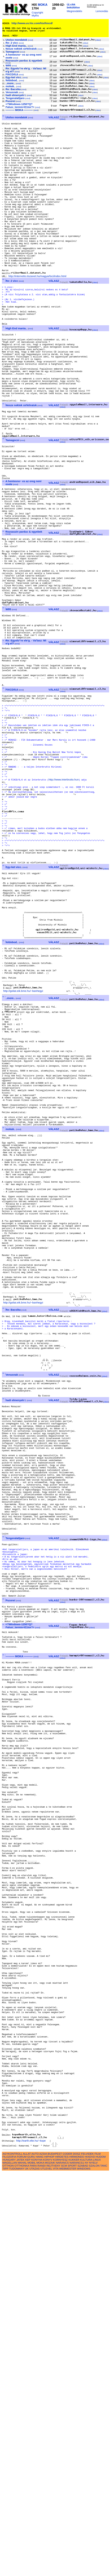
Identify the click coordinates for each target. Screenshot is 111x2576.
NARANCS (62, 2566)
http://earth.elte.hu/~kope (31, 2543)
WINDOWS (84, 2572)
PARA (33, 2569)
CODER (67, 2557)
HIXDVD (90, 2560)
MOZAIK (50, 2566)
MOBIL (31, 2566)
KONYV (47, 2563)
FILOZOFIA (9, 2560)
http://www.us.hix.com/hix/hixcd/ (32, 23)
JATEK (20, 2563)
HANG (40, 2560)
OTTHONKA (21, 2569)
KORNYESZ (60, 2563)
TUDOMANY (16, 2572)
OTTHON (8, 2569)
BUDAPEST (55, 2557)
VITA (55, 2572)
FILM (98, 2557)
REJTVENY (53, 2569)
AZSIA (43, 2557)
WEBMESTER (67, 2572)
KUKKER (73, 2563)
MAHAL (22, 2566)
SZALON (94, 2569)
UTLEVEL (46, 2572)
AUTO (35, 2557)
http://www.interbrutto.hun (64, 910)
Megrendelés (74, 11)
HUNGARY (9, 2563)
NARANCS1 (77, 2566)
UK (27, 2572)
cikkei (98, 43)
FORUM (22, 2560)
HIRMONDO (76, 2560)
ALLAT (27, 2557)
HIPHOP (49, 2560)
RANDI (41, 2569)
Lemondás (102, 11)
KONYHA (36, 2563)
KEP (27, 2563)
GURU (31, 2560)
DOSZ (76, 2557)
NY (86, 2566)
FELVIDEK (87, 2557)
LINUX (97, 2563)
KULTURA (86, 2563)
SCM (64, 2569)
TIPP (5, 2572)
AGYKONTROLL (12, 2557)
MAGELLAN (9, 2566)
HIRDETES (62, 2560)
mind (30, 43)
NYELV (93, 2566)
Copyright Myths (37, 14)
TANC (103, 2569)
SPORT (72, 2569)
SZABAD (83, 2569)
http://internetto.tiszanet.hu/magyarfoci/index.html (37, 311)
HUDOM (101, 2560)
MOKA (42, 4)
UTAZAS (34, 2572)
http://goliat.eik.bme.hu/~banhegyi (23, 1161)
